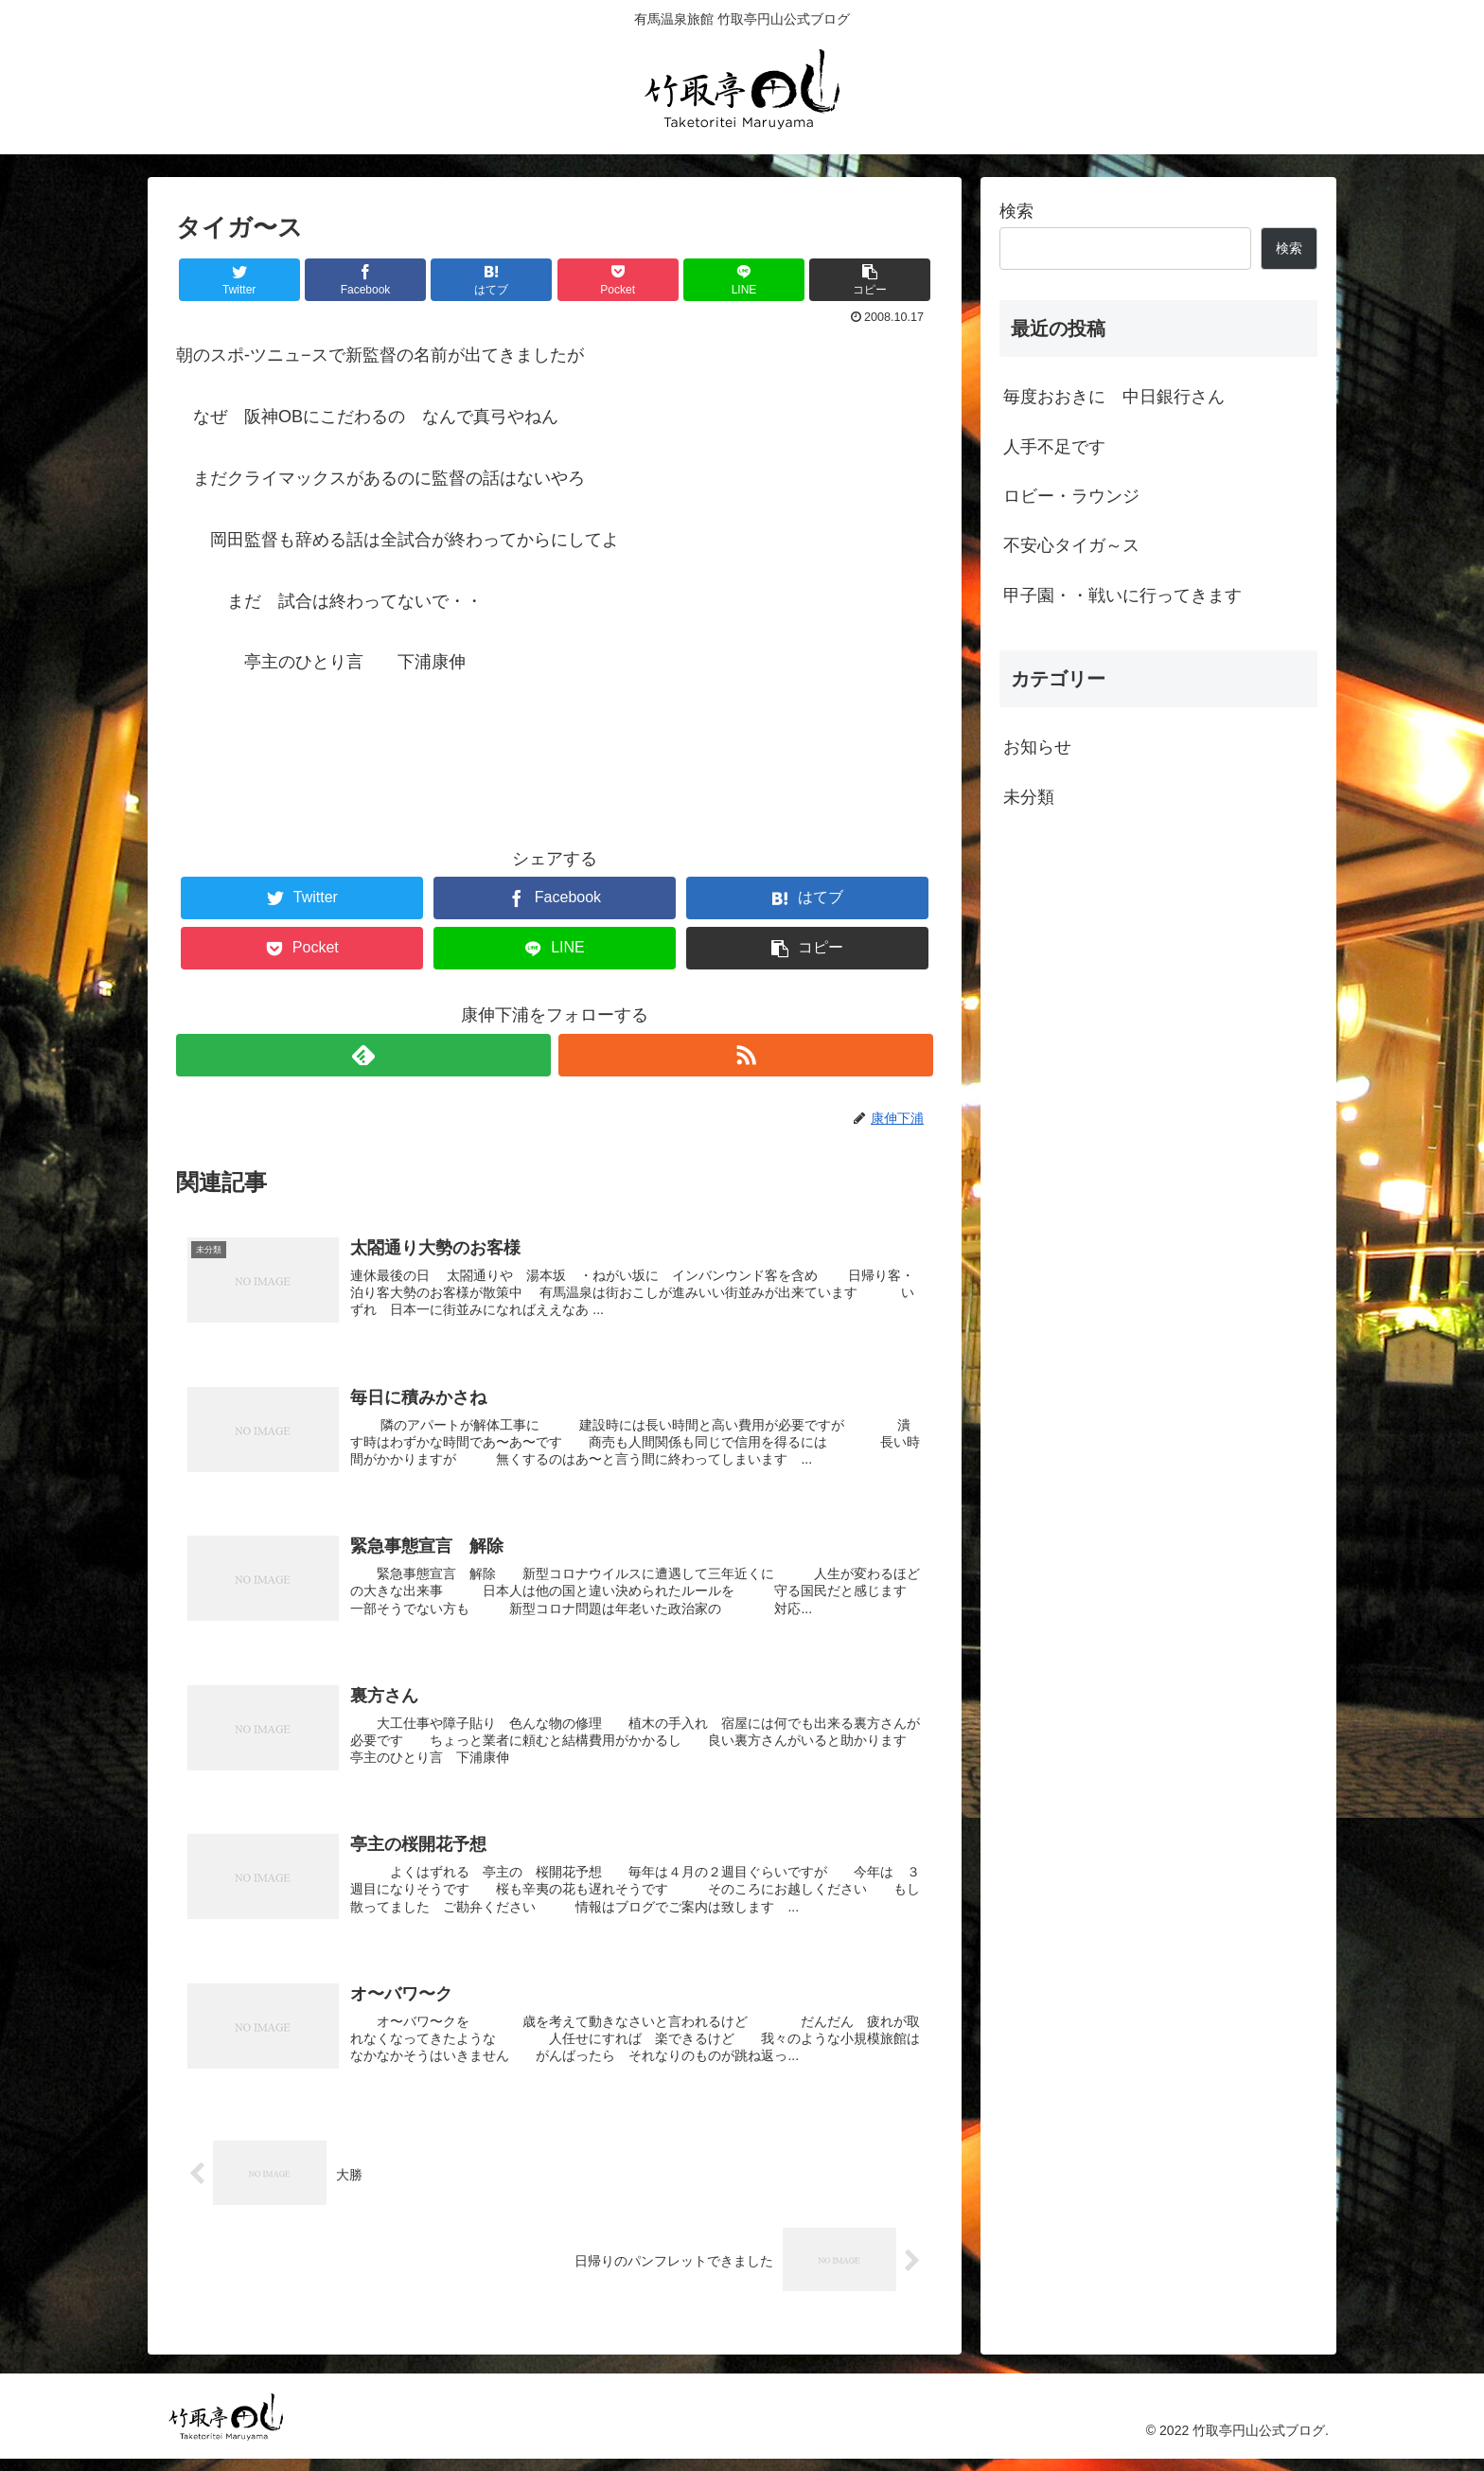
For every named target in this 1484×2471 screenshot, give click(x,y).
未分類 (1028, 797)
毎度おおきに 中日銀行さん (1114, 396)
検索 (1016, 211)
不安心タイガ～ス (1071, 545)
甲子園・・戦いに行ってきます (1122, 595)
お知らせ (1037, 747)
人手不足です (1054, 446)
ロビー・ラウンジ (1071, 496)
